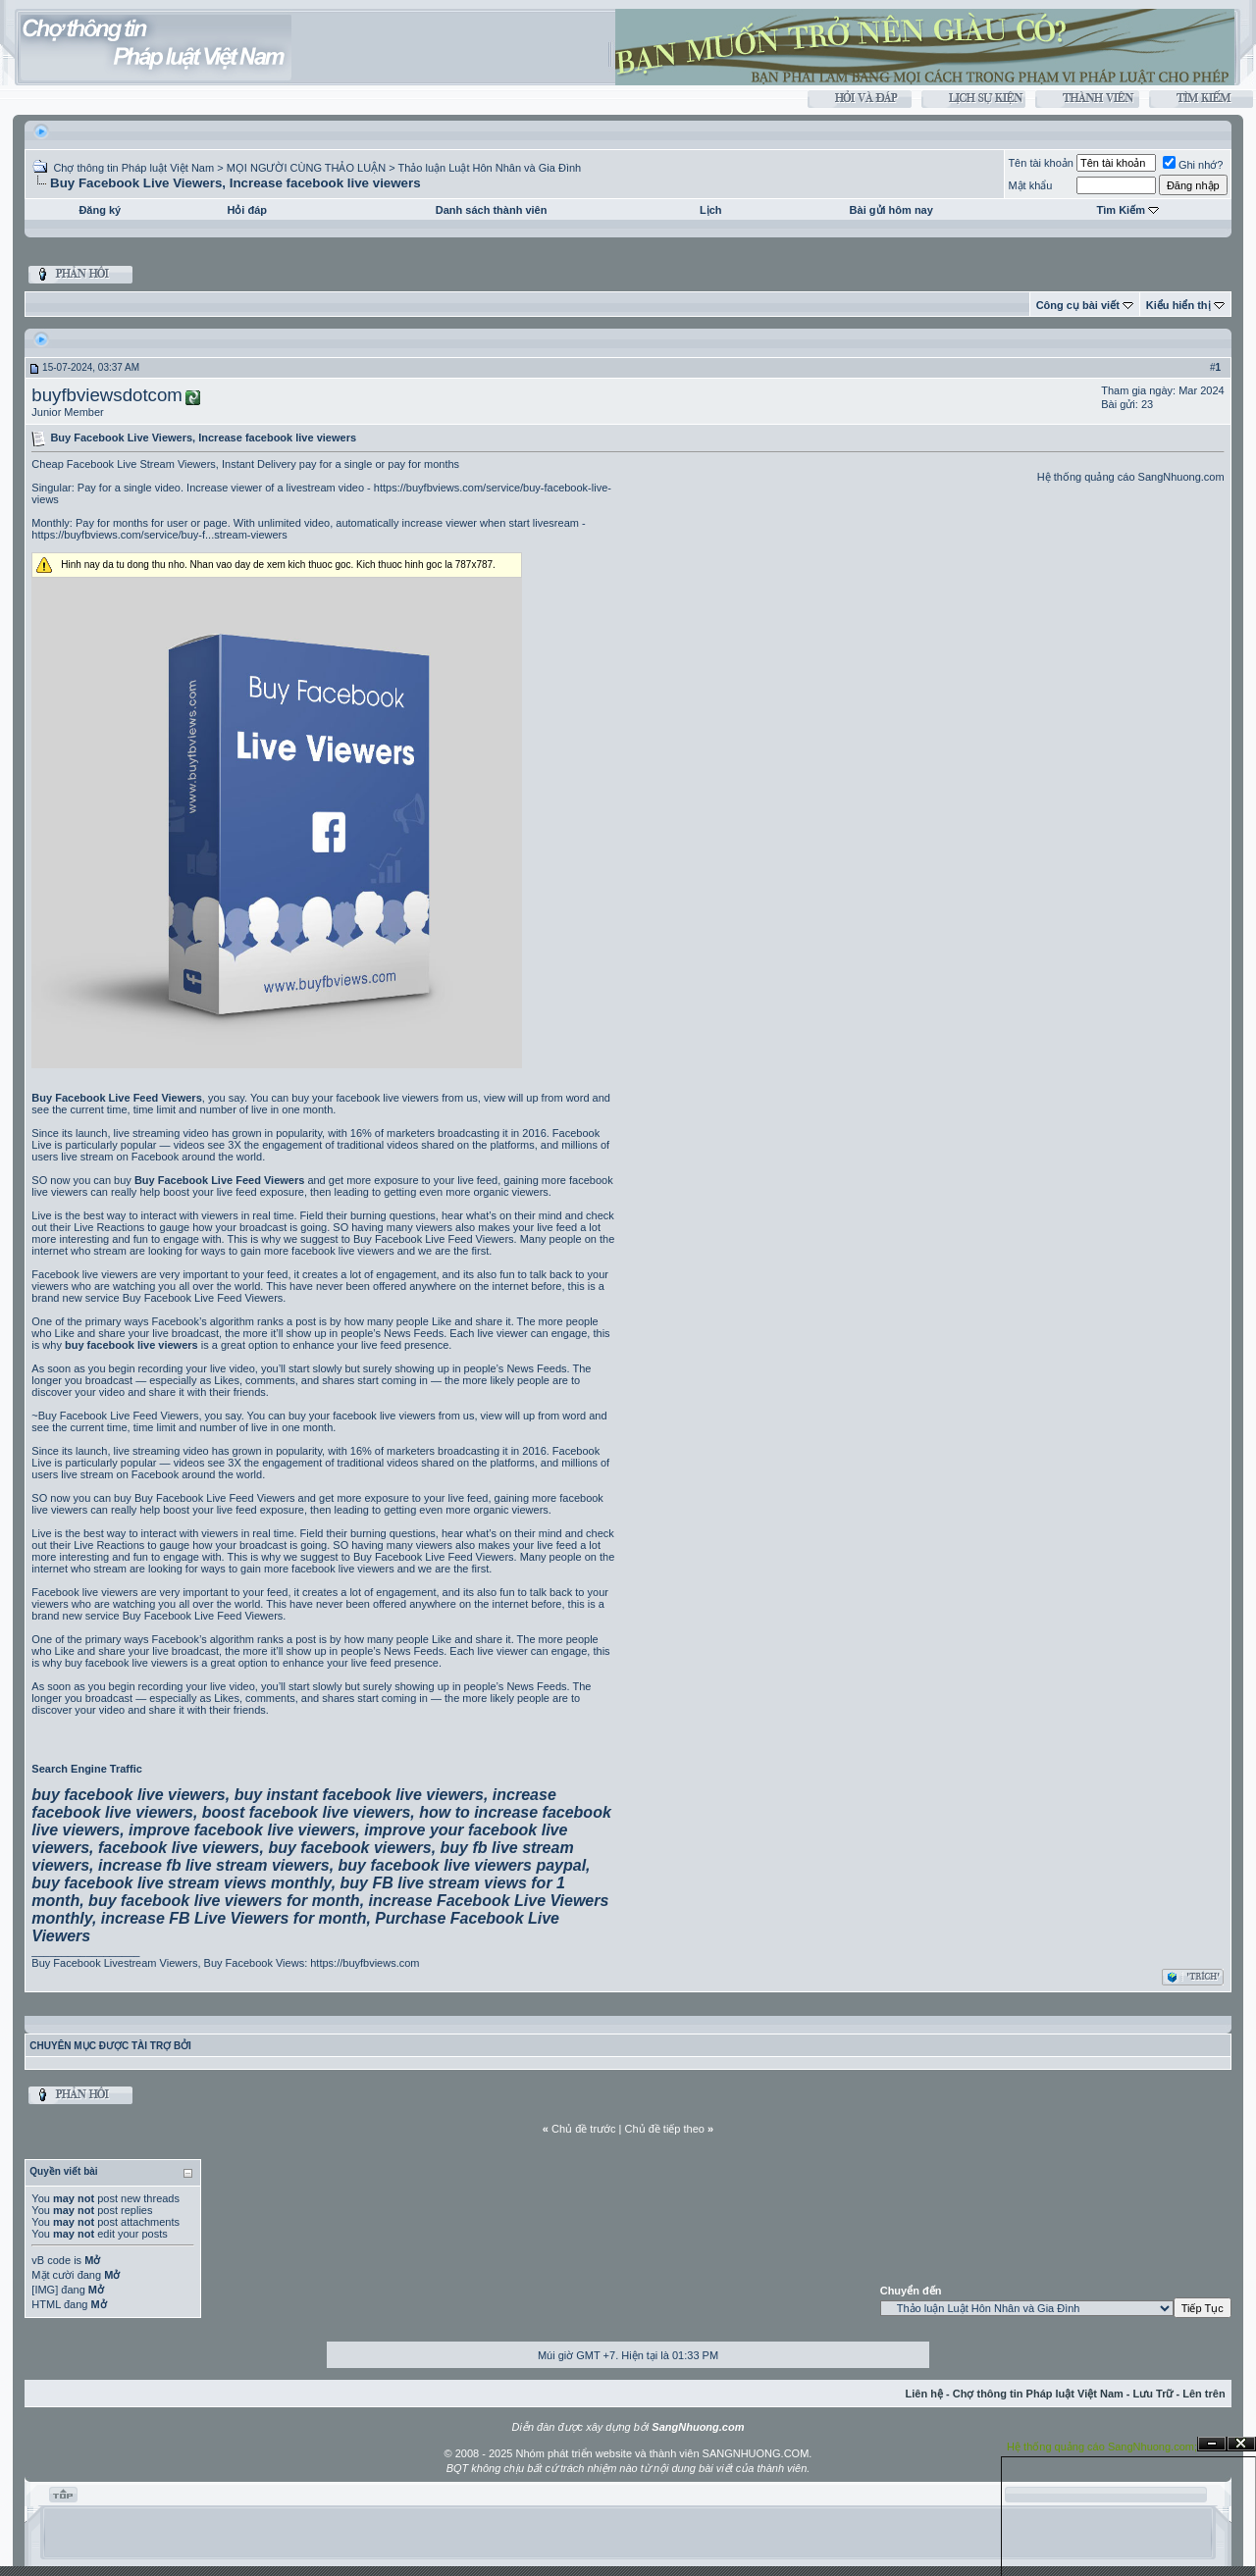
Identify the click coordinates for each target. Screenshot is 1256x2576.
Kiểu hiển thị (1178, 305)
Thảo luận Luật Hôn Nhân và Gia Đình (489, 168)
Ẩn (1212, 2444)
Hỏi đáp (247, 210)
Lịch (711, 210)
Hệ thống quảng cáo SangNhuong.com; (1102, 2446)
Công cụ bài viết (1078, 305)
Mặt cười (52, 2275)
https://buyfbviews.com (364, 1963)
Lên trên (1203, 2393)
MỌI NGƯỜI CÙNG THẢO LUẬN (306, 168)
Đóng (1241, 2444)
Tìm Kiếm (1121, 210)
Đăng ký (99, 210)
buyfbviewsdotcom (106, 395)
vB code (51, 2260)
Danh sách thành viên (492, 210)
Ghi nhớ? (1193, 165)
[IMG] (44, 2289)
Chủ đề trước (583, 2129)
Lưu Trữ (1153, 2393)
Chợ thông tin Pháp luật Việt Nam (133, 168)
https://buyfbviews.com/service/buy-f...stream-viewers (159, 535)
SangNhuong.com (1181, 477)
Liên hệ (924, 2393)
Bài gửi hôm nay (891, 210)
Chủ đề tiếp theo (665, 2129)
